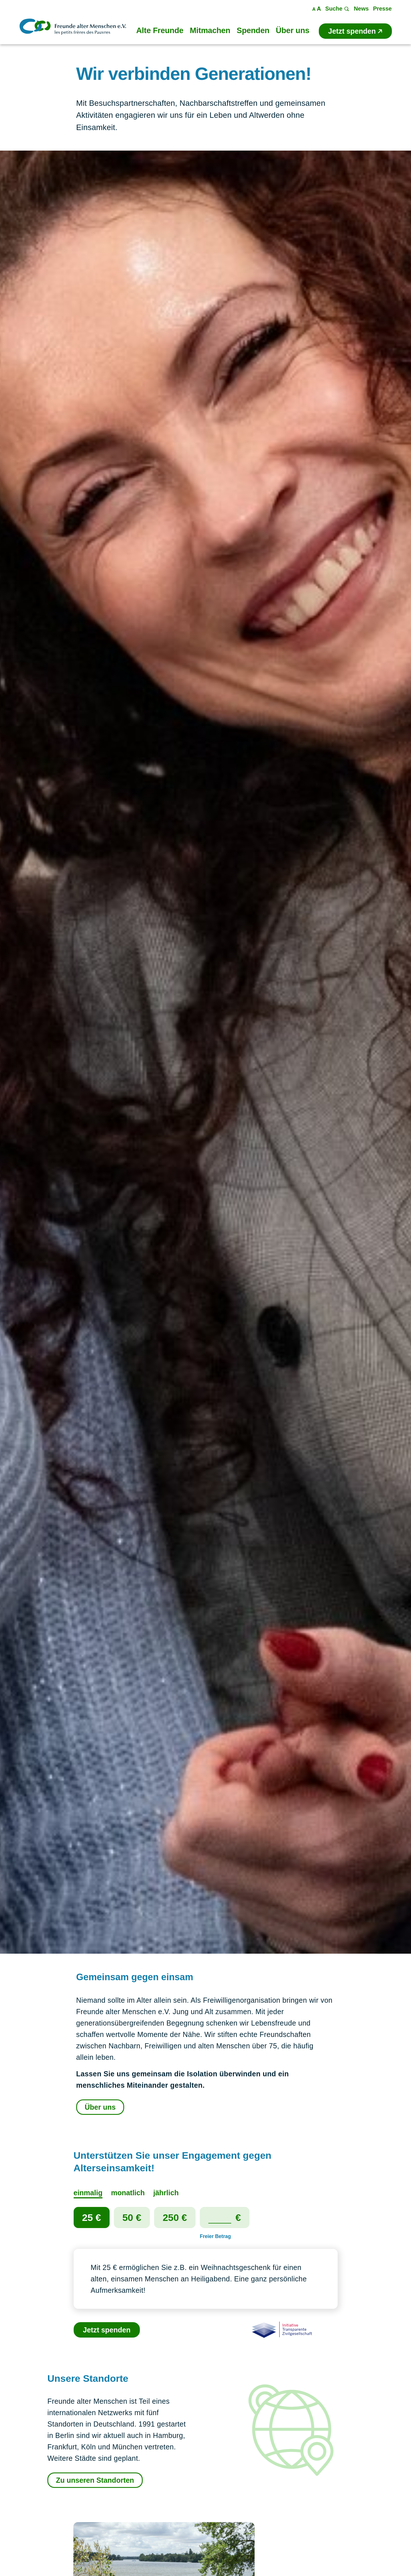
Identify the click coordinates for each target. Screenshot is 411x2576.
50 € (131, 2217)
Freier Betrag (215, 2236)
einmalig (88, 2193)
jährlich (166, 2193)
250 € (175, 2217)
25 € (91, 2217)
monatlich (128, 2193)
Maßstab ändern (316, 9)
